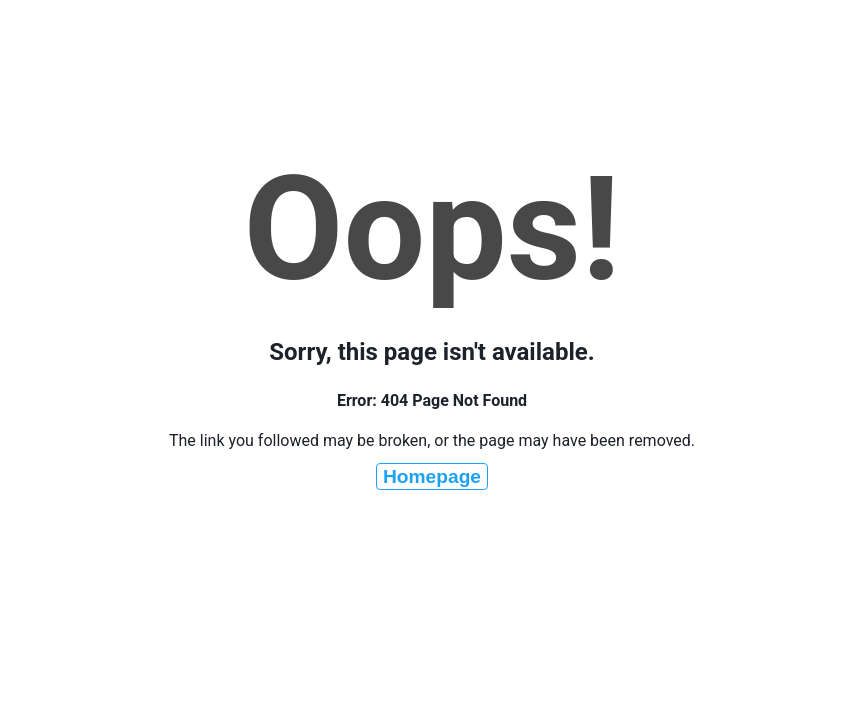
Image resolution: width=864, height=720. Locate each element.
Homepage (432, 476)
